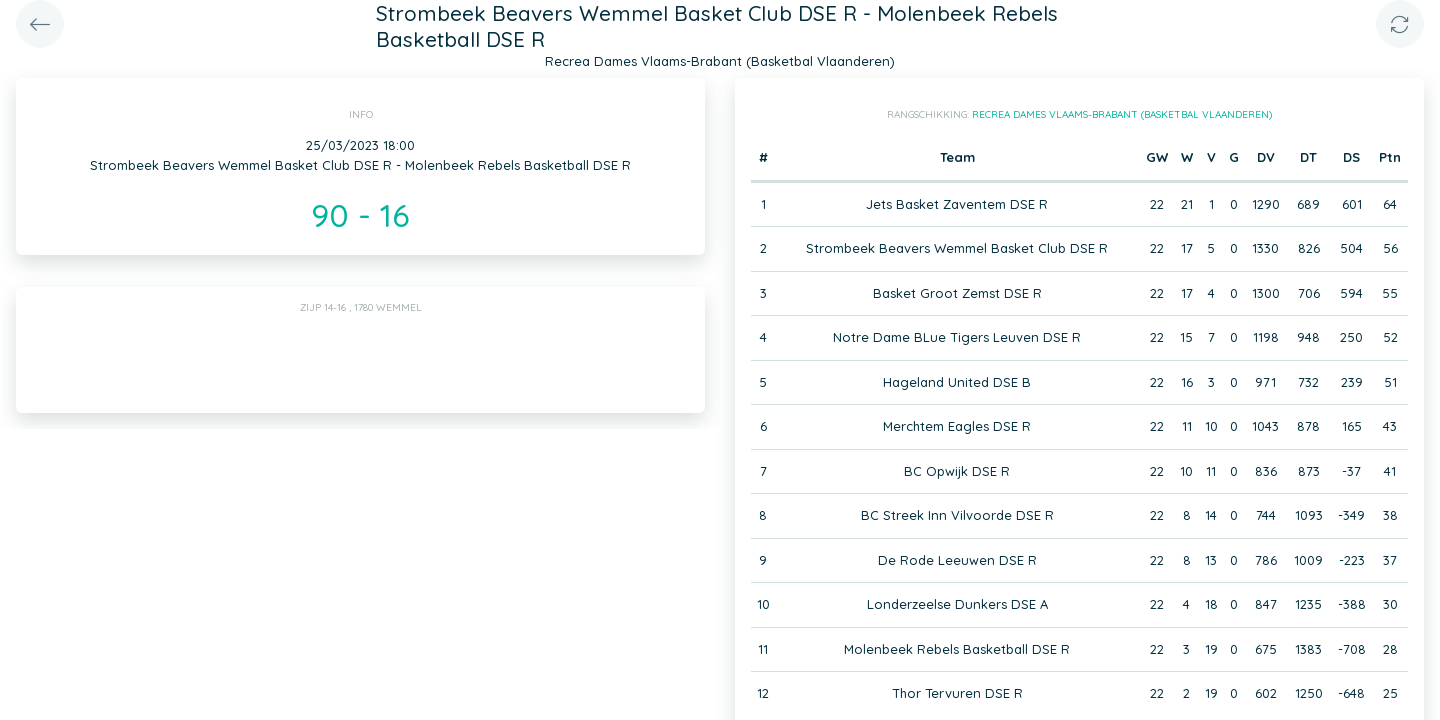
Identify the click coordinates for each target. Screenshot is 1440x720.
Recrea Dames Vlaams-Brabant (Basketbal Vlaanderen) (1122, 114)
